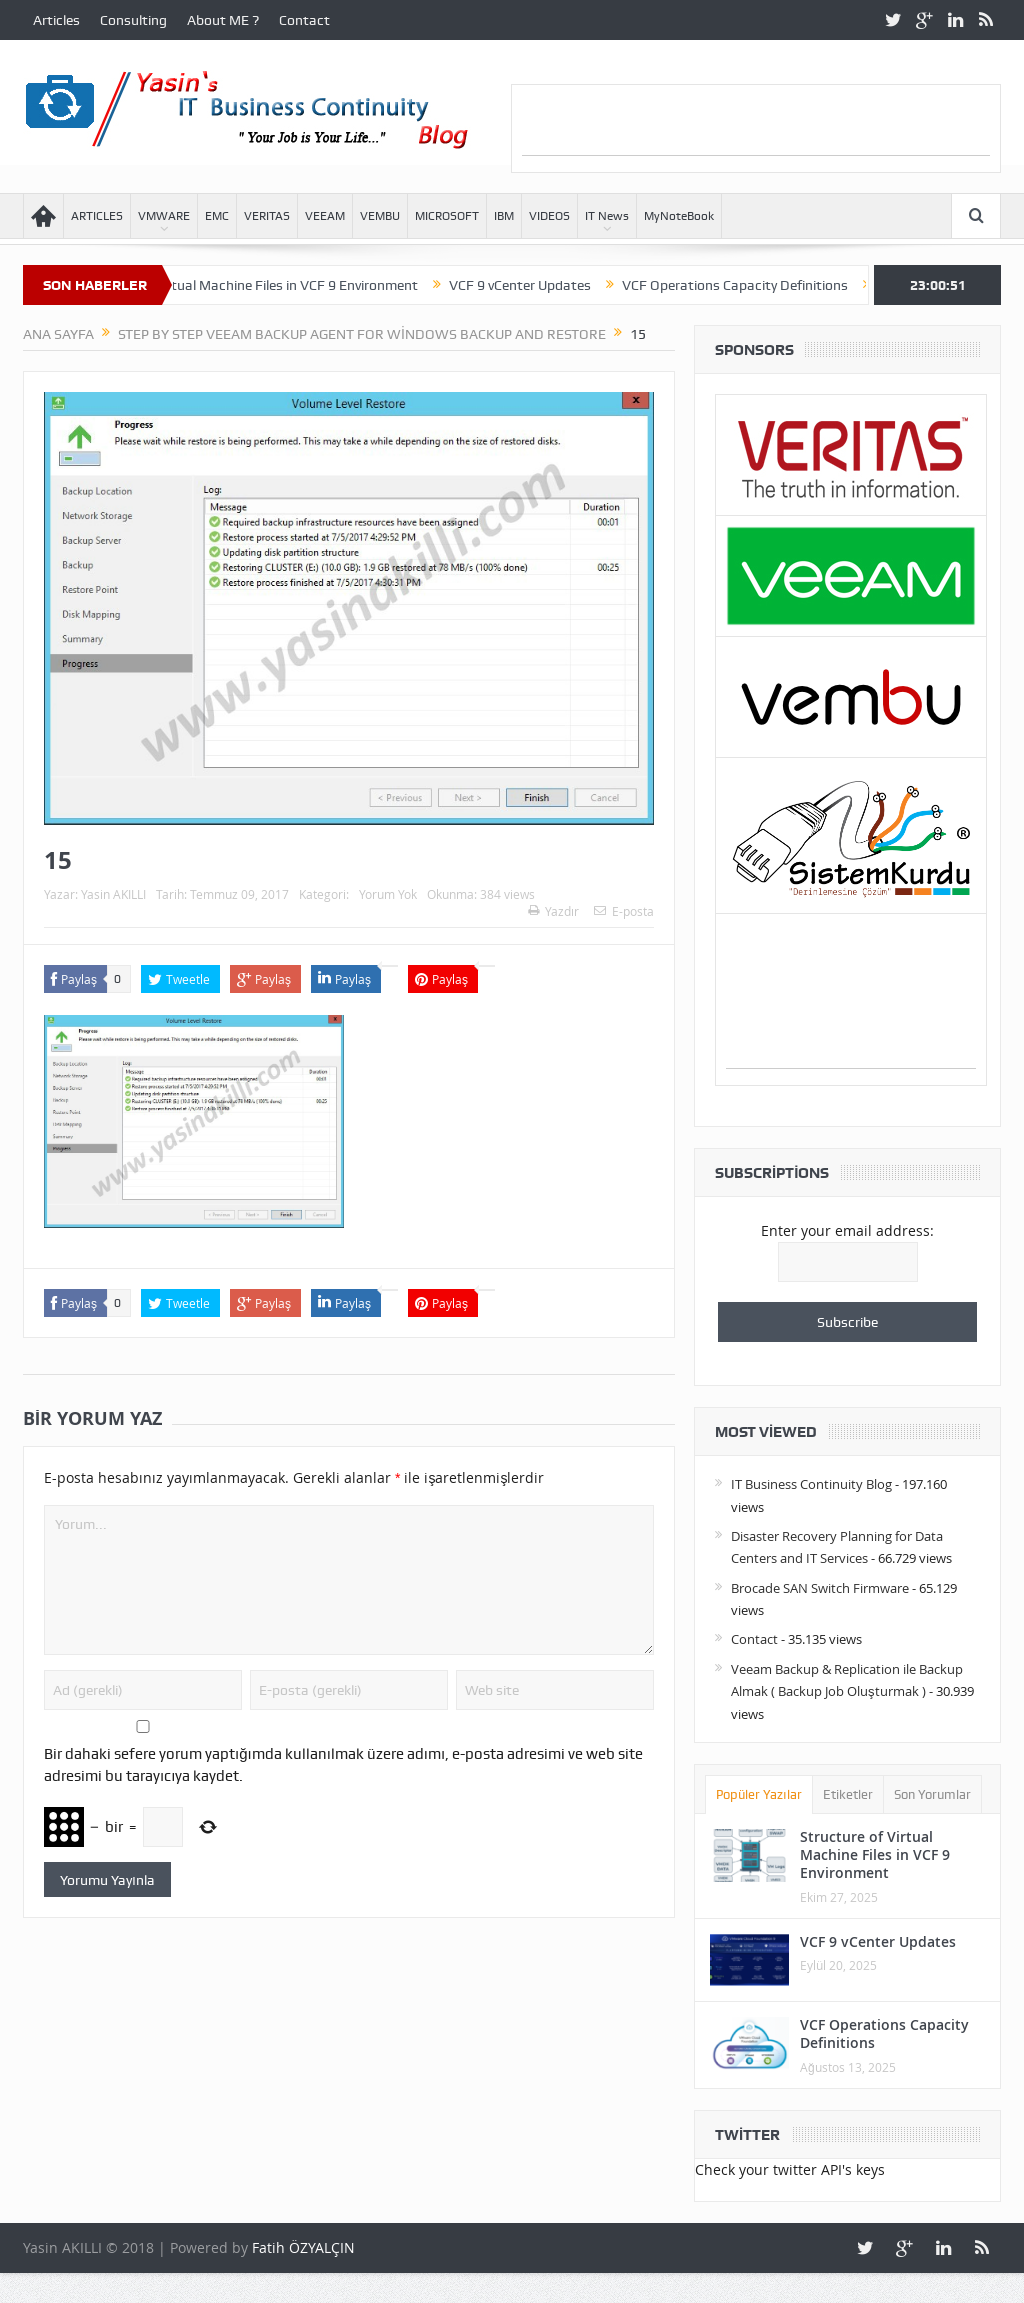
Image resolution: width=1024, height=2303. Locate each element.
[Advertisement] (756, 125)
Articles (56, 20)
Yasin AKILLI (113, 894)
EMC (217, 216)
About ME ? (223, 20)
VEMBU (380, 216)
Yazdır (553, 911)
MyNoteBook (679, 216)
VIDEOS (549, 216)
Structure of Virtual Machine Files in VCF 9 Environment (270, 285)
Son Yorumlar (932, 1794)
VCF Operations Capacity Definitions (759, 285)
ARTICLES (97, 216)
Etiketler (848, 1794)
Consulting (133, 20)
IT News (607, 216)
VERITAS (267, 216)
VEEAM (325, 216)
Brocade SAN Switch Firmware (820, 1588)
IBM (504, 216)
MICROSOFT (447, 216)
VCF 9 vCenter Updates (544, 285)
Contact (304, 20)
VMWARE (164, 216)
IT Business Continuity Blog (811, 1484)
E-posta (624, 911)
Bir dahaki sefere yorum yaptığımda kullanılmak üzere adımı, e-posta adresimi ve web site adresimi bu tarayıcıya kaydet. (343, 1765)
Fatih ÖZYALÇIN (303, 2247)
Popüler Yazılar (759, 1794)
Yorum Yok (388, 894)
